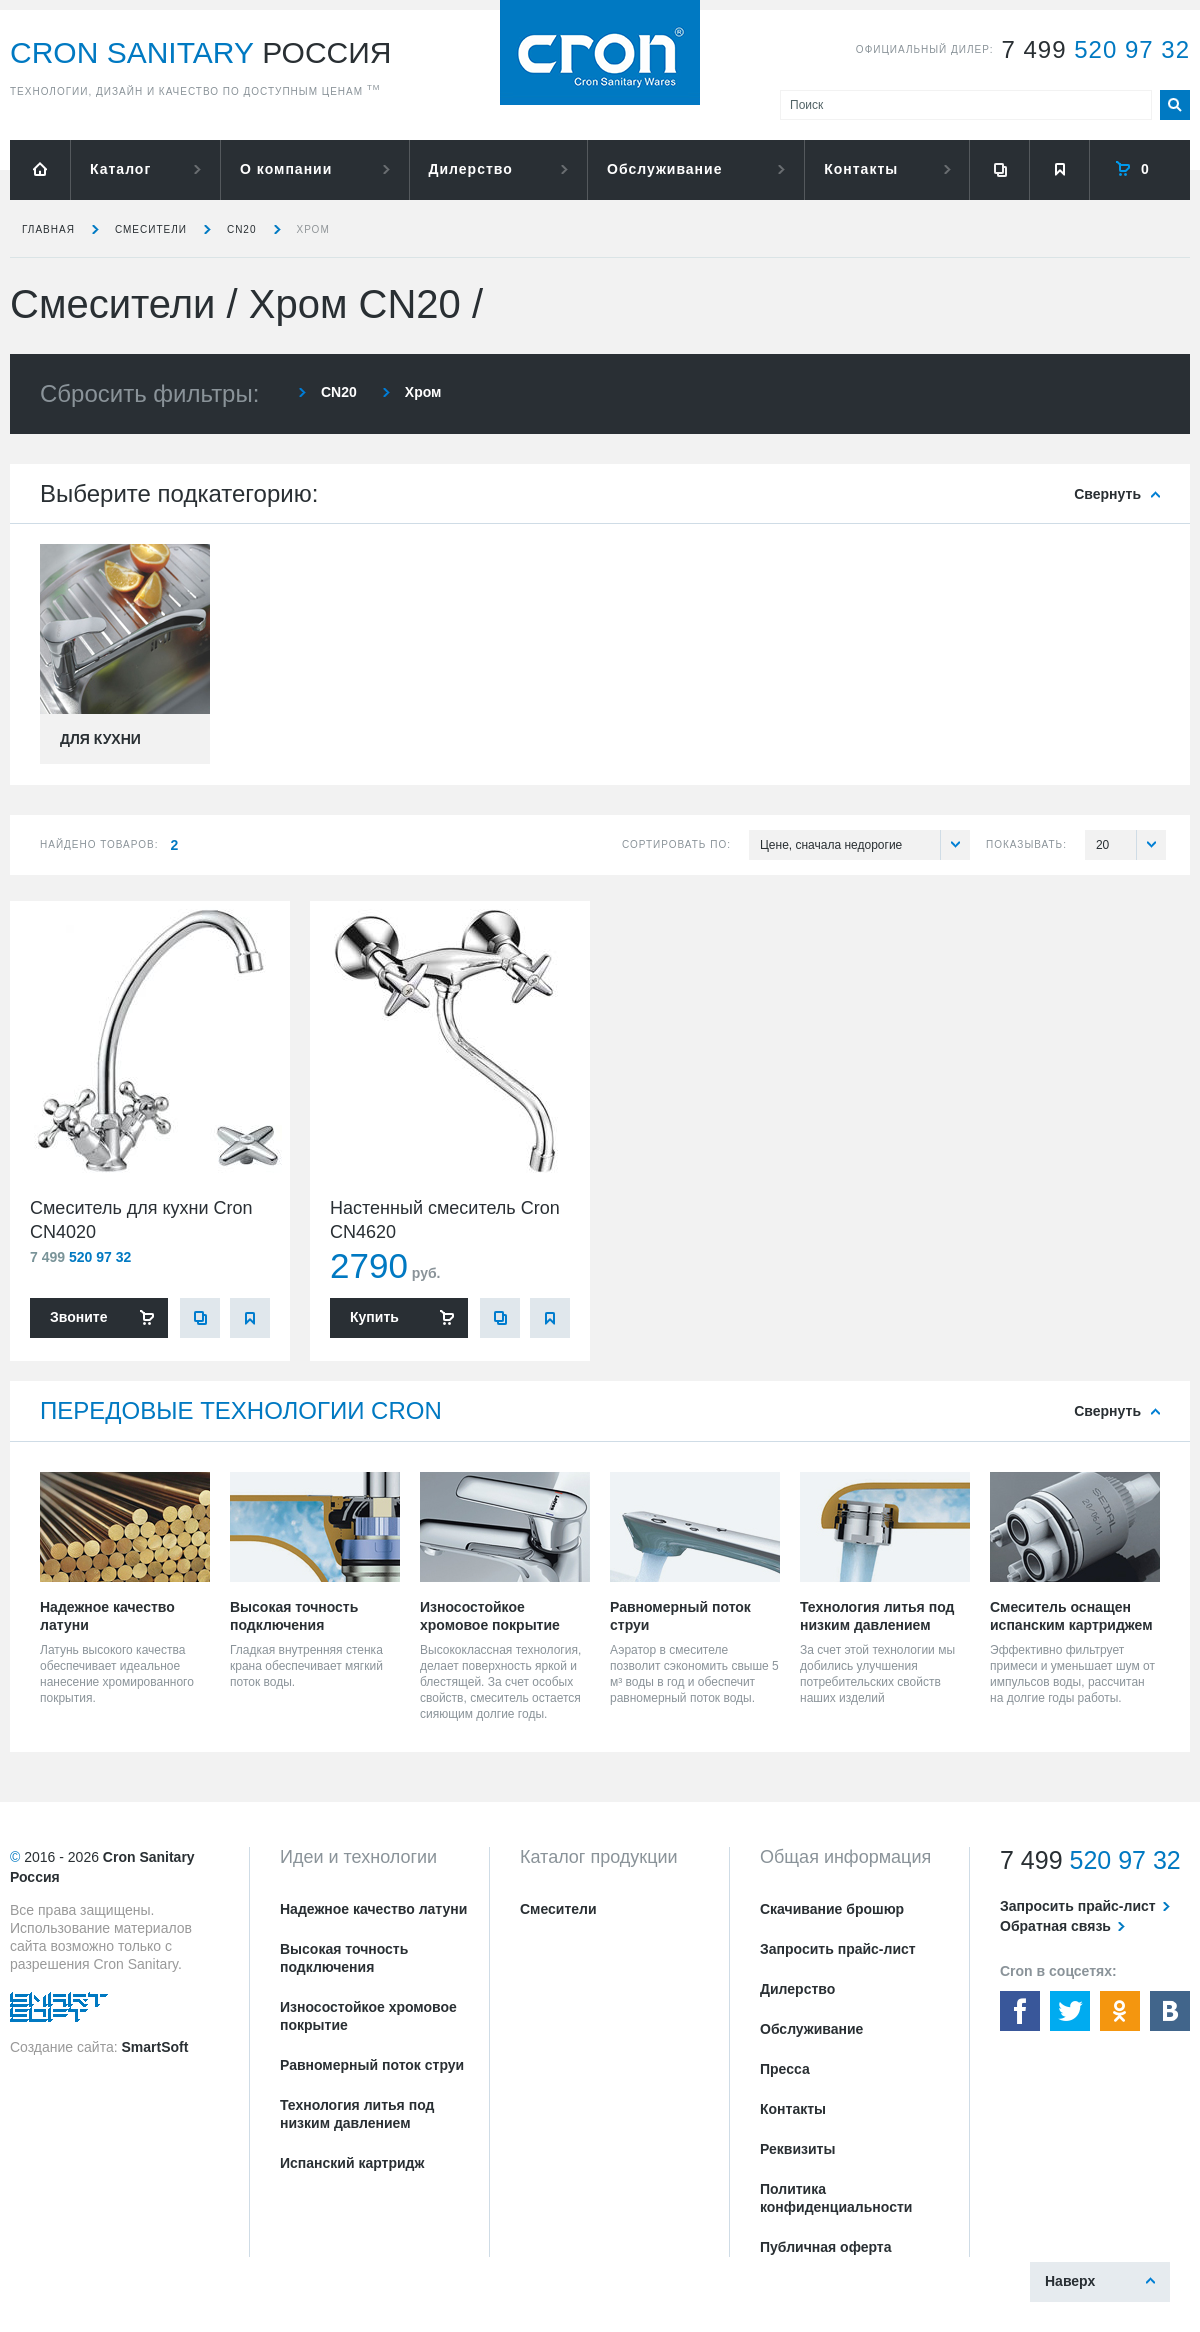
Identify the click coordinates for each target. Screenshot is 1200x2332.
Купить (374, 1317)
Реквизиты (797, 2149)
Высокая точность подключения (344, 1958)
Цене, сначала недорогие (865, 845)
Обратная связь (1055, 1926)
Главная (48, 229)
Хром (313, 229)
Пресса (785, 2069)
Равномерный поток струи (372, 2065)
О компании (286, 169)
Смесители (151, 229)
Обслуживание (664, 169)
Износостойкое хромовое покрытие (368, 2016)
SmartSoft (154, 2047)
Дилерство (471, 169)
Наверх (1070, 2281)
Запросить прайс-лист (838, 1949)
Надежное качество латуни (373, 1909)
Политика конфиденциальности (836, 2198)
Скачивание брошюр (832, 1909)
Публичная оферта (826, 2247)
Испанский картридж (352, 2163)
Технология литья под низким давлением (357, 2114)
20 (1131, 845)
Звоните (78, 1317)
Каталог (120, 169)
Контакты (861, 169)
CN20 (242, 229)
